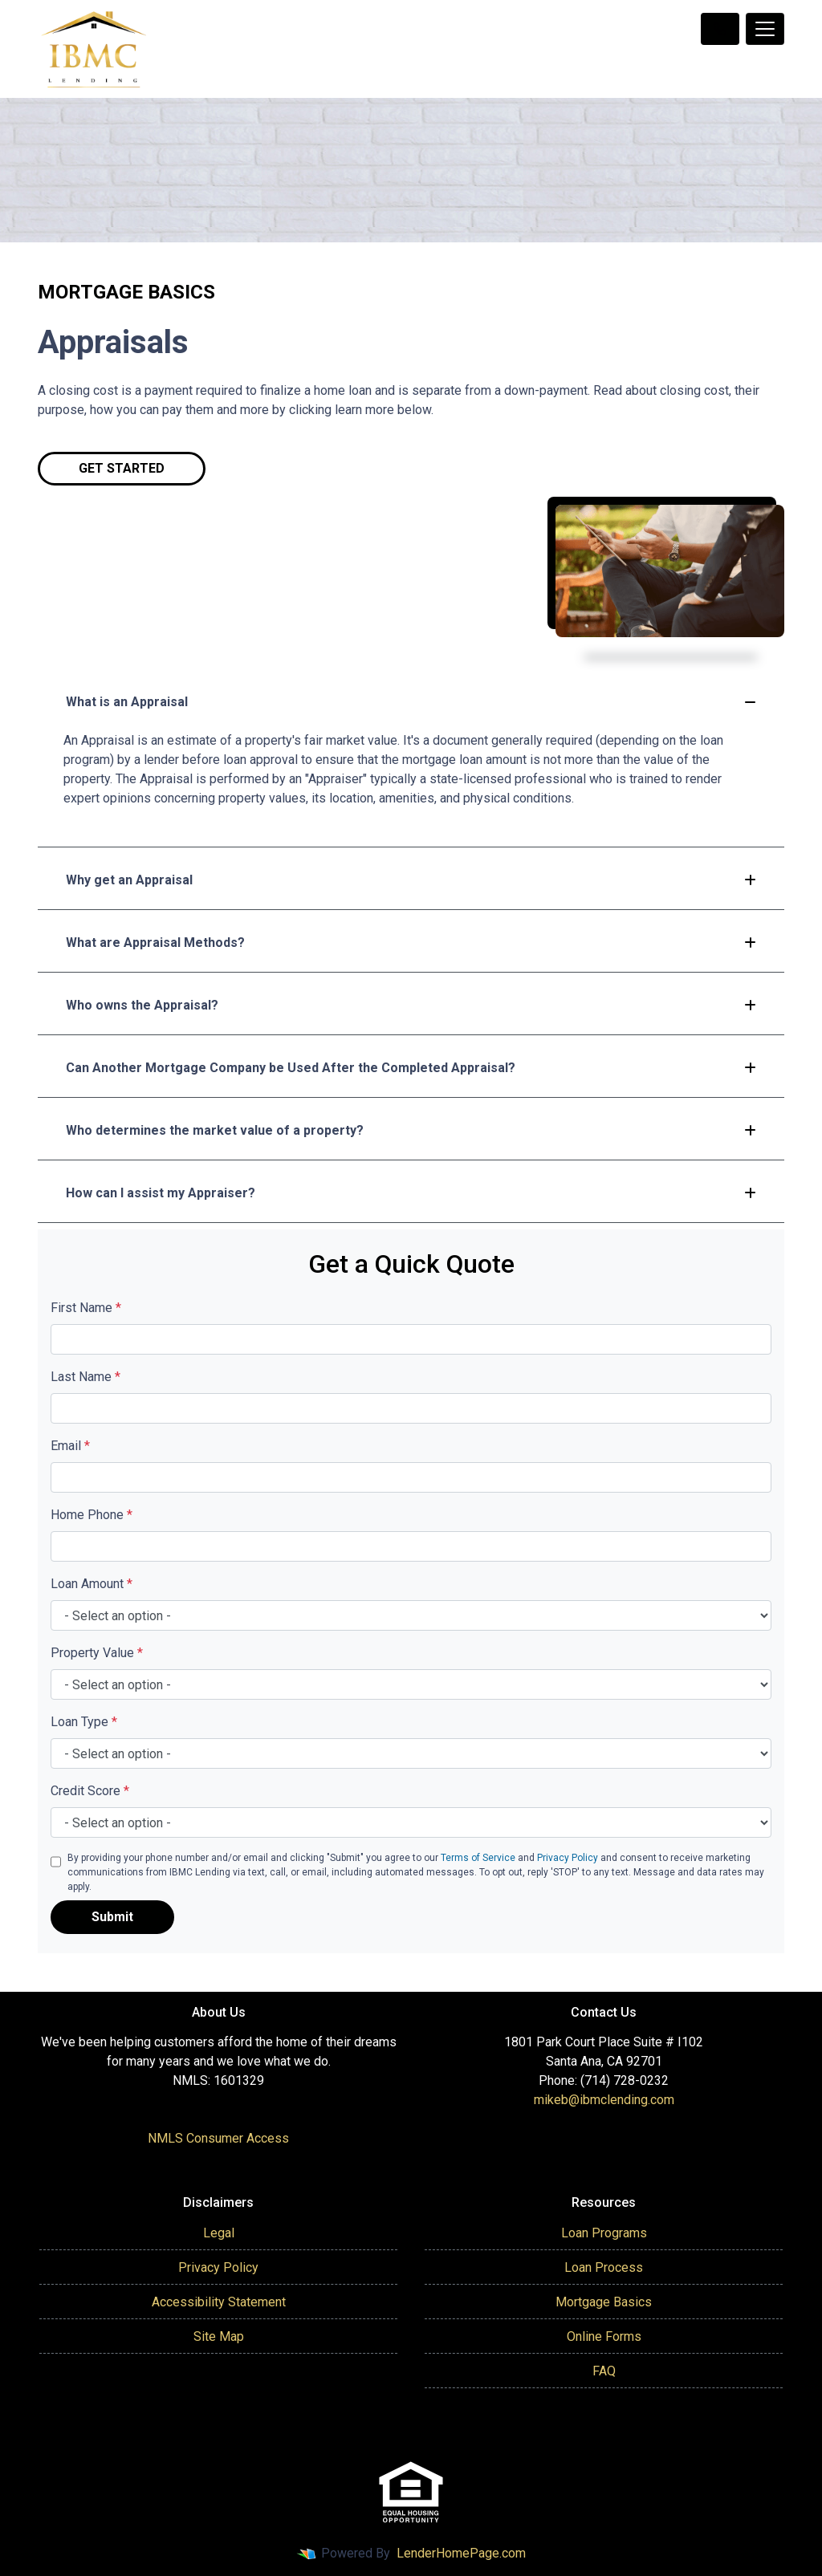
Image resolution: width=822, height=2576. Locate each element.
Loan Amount (91, 1583)
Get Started (122, 468)
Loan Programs (604, 2233)
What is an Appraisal (411, 701)
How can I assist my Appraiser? (411, 1193)
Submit (112, 1916)
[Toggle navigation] (765, 29)
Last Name (85, 1376)
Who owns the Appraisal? (411, 1005)
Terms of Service (478, 1857)
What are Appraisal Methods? (411, 942)
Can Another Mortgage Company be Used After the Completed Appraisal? (411, 1067)
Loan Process (603, 2267)
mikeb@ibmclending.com (604, 2099)
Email (70, 1445)
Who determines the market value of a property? (411, 1130)
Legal (218, 2233)
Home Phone (91, 1514)
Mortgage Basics (603, 2302)
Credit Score (90, 1790)
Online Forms (604, 2336)
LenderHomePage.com (461, 2553)
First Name (86, 1307)
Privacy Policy (567, 1857)
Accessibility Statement (219, 2302)
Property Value (97, 1652)
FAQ (604, 2371)
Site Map (218, 2336)
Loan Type (84, 1721)
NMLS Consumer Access (218, 2138)
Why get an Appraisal (411, 880)
